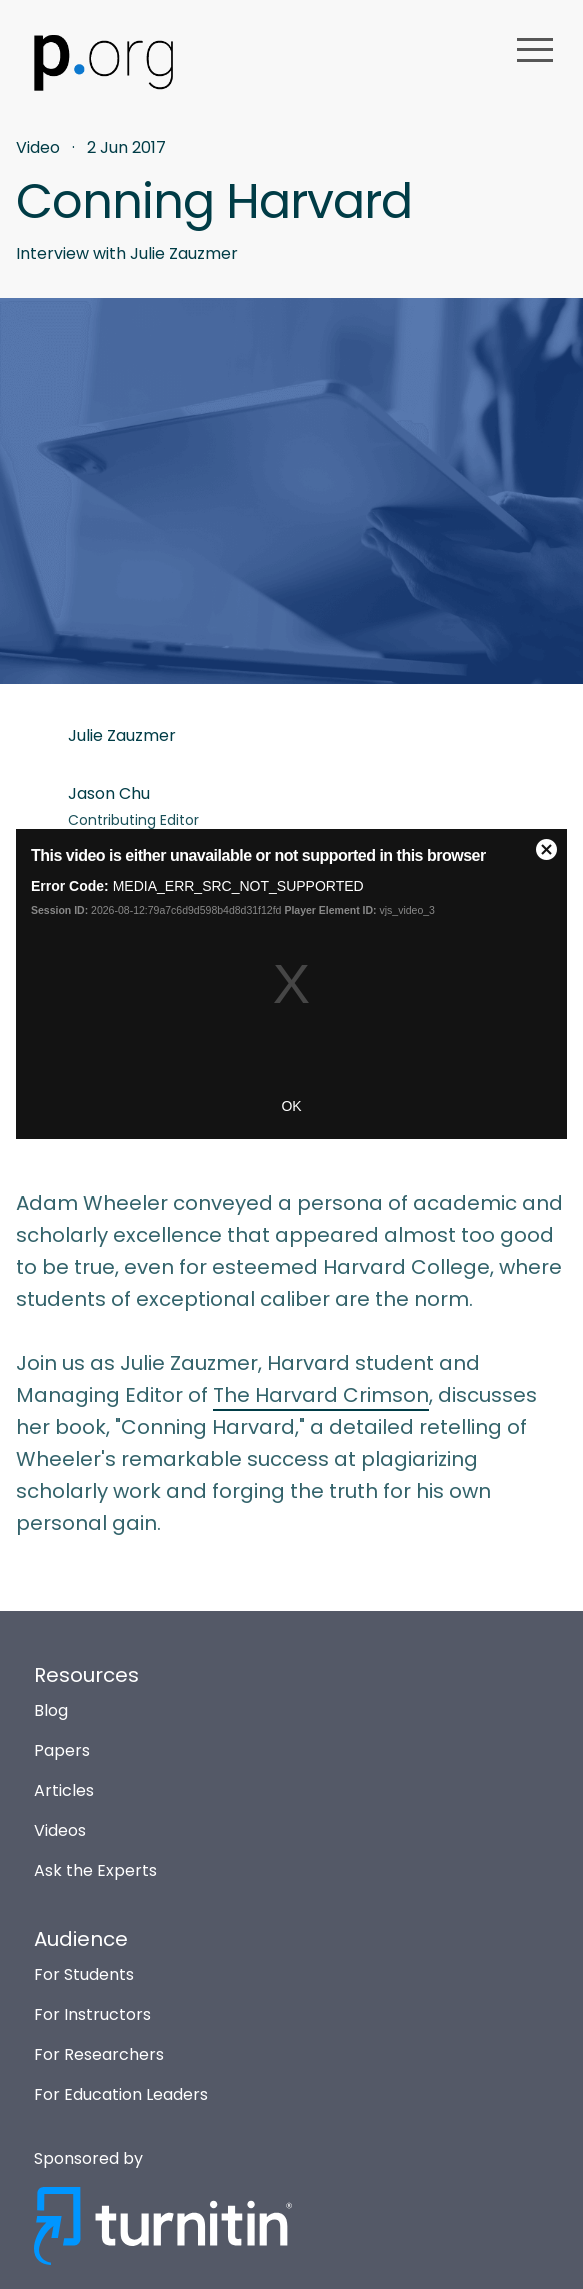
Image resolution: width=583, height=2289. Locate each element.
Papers (62, 1750)
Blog (51, 1710)
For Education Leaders (121, 2094)
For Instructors (92, 2014)
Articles (64, 1790)
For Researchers (99, 2054)
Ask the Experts (95, 1870)
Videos (60, 1830)
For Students (84, 1974)
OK (291, 1106)
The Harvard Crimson (321, 1395)
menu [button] (535, 50)
